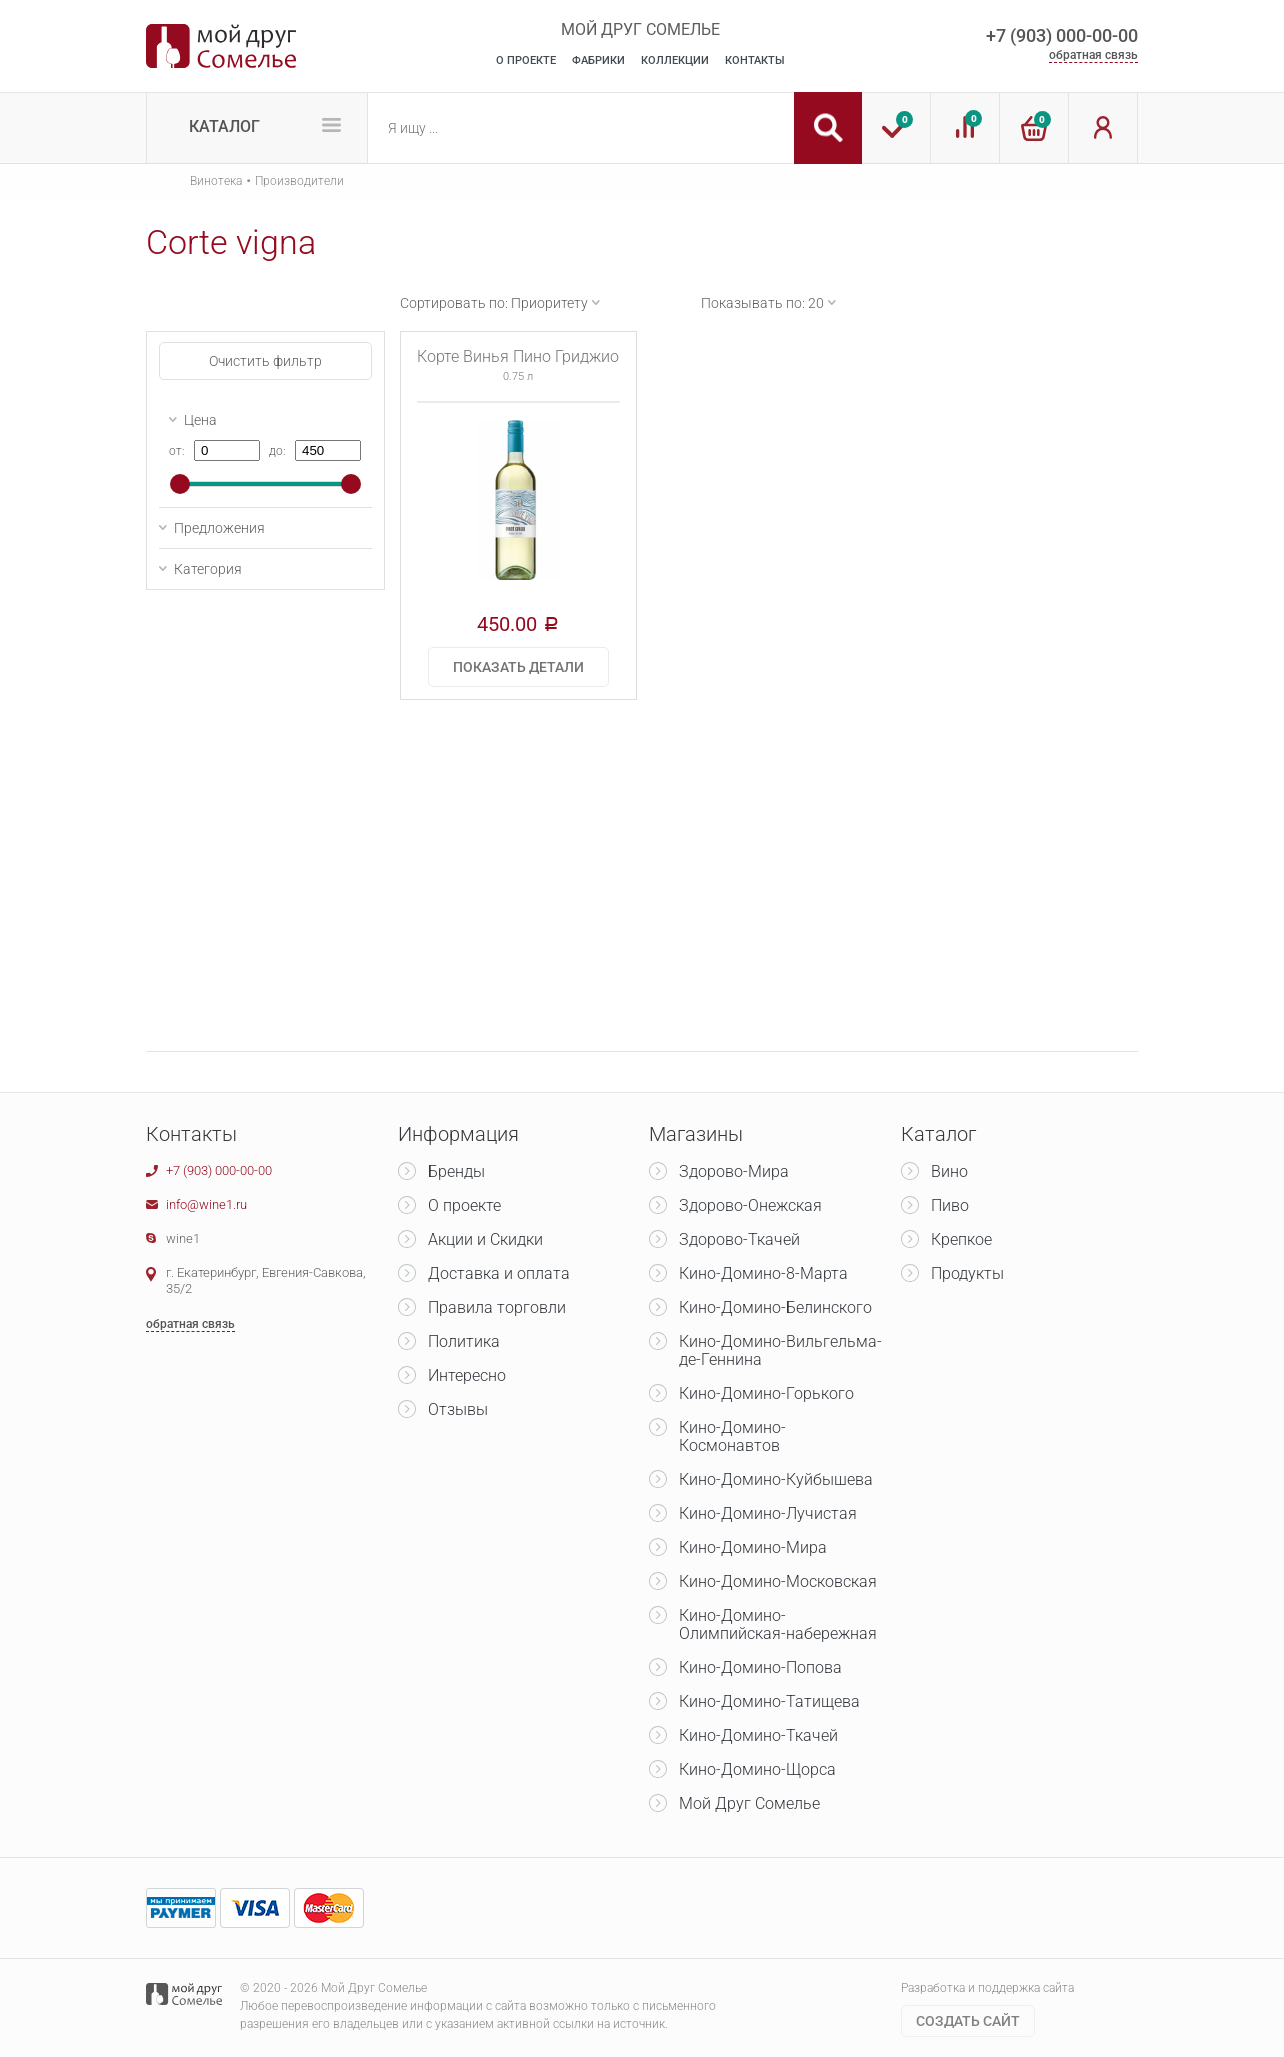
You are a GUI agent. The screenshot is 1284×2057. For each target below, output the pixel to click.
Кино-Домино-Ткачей (758, 1735)
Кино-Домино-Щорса (757, 1769)
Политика (464, 1341)
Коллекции (675, 60)
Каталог (224, 126)
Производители (299, 181)
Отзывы (458, 1409)
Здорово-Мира (734, 1171)
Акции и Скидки (485, 1239)
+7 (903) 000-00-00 (1062, 35)
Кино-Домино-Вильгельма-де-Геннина (780, 1350)
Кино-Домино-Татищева (769, 1701)
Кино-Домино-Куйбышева (776, 1479)
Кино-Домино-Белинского (775, 1307)
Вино (949, 1171)
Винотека (216, 181)
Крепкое (961, 1239)
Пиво (950, 1205)
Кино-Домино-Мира (753, 1547)
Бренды (456, 1171)
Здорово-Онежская (750, 1205)
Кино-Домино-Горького (766, 1393)
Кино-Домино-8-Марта (763, 1273)
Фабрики (598, 60)
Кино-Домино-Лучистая (768, 1513)
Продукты (967, 1273)
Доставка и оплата (499, 1273)
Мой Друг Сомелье (749, 1803)
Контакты (755, 60)
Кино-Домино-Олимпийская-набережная (778, 1624)
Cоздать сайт (968, 2021)
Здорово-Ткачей (739, 1239)
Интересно (467, 1375)
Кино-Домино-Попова (760, 1667)
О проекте (464, 1205)
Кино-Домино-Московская (778, 1581)
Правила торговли (497, 1307)
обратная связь (1093, 55)
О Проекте (526, 60)
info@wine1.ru (206, 1204)
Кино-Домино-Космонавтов (732, 1436)
